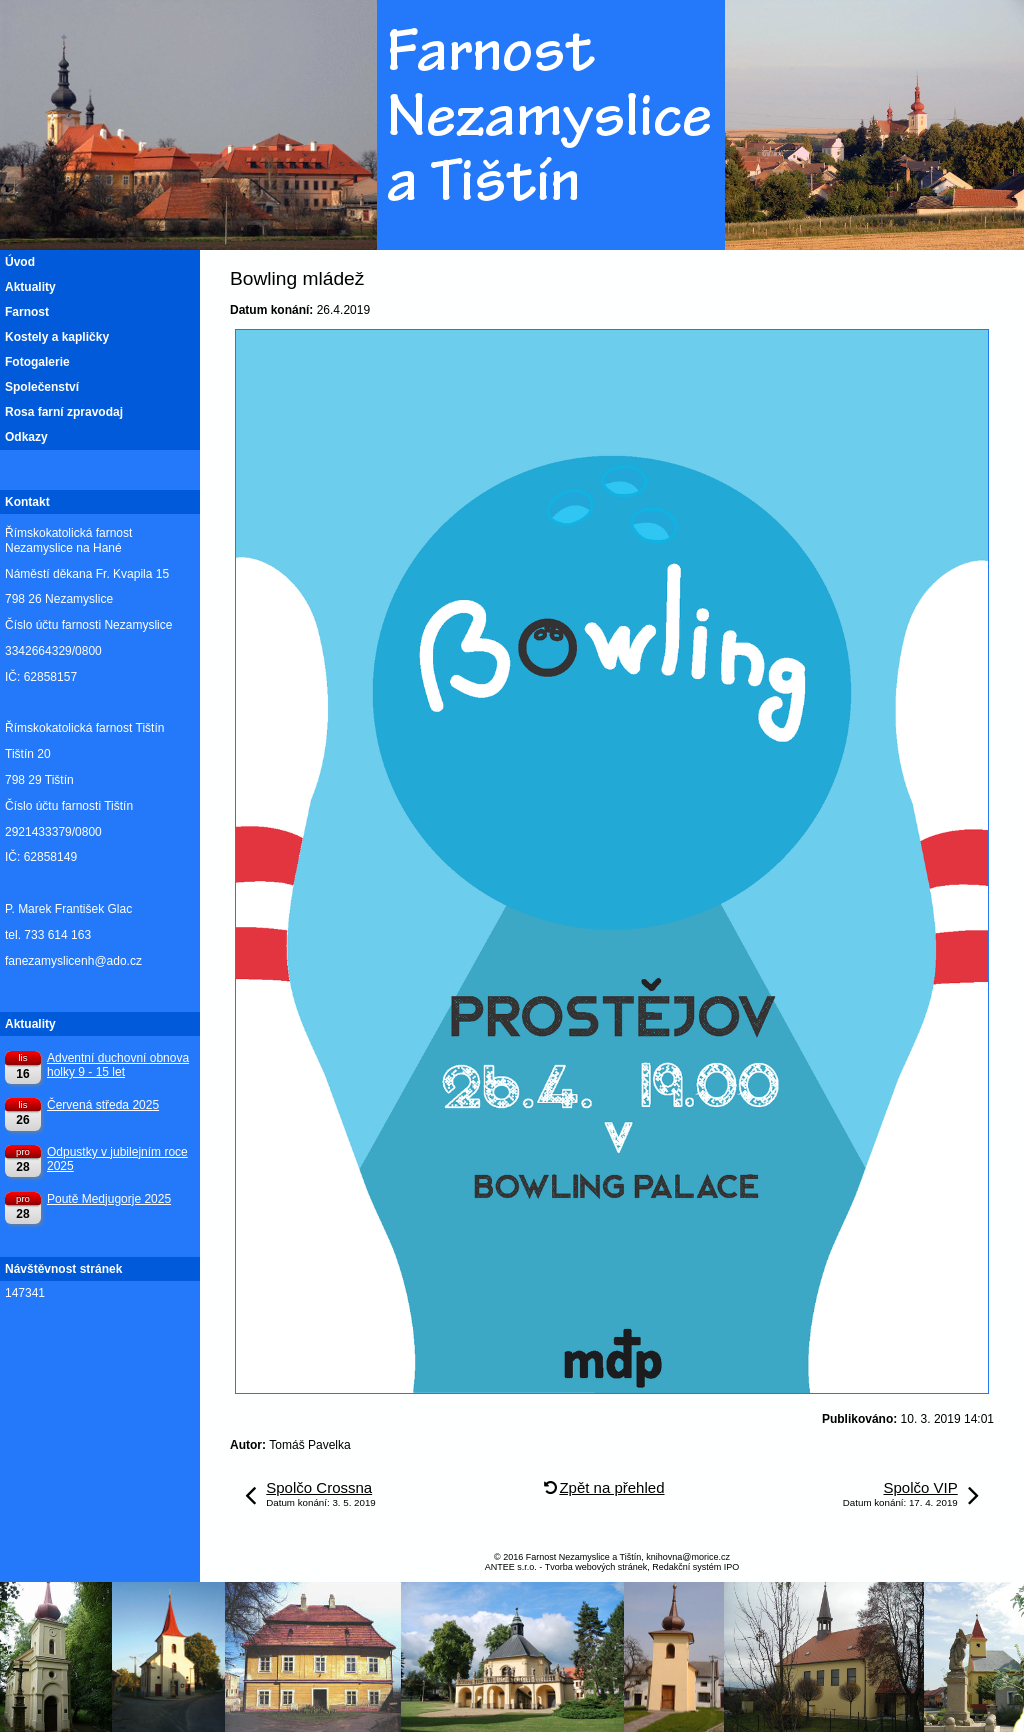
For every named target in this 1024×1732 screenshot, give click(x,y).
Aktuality (30, 287)
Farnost (27, 312)
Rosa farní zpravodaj (64, 412)
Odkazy (26, 437)
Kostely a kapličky (57, 337)
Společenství (42, 387)
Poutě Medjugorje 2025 (109, 1199)
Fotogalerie (37, 362)
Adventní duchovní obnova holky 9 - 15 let (118, 1065)
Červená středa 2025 (103, 1105)
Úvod (20, 262)
